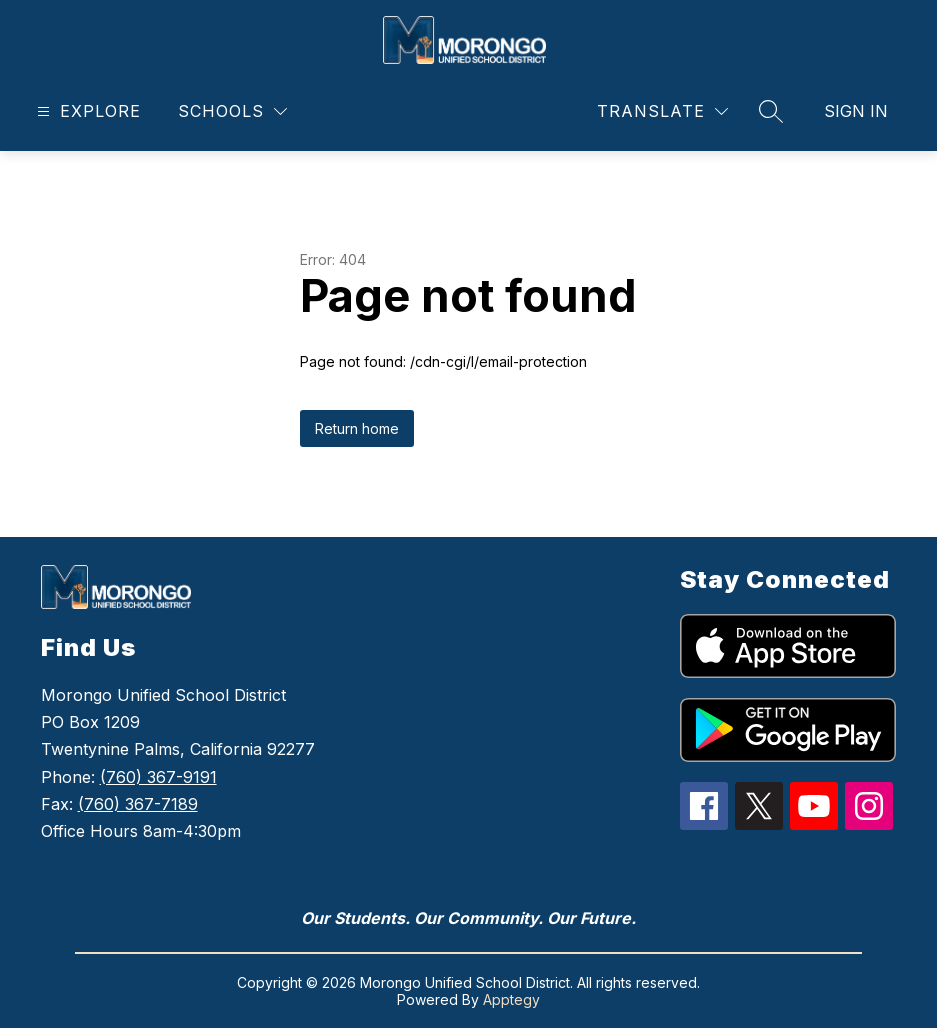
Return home (357, 428)
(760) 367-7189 (138, 804)
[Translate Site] (662, 111)
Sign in (856, 111)
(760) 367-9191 (158, 777)
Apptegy (511, 999)
